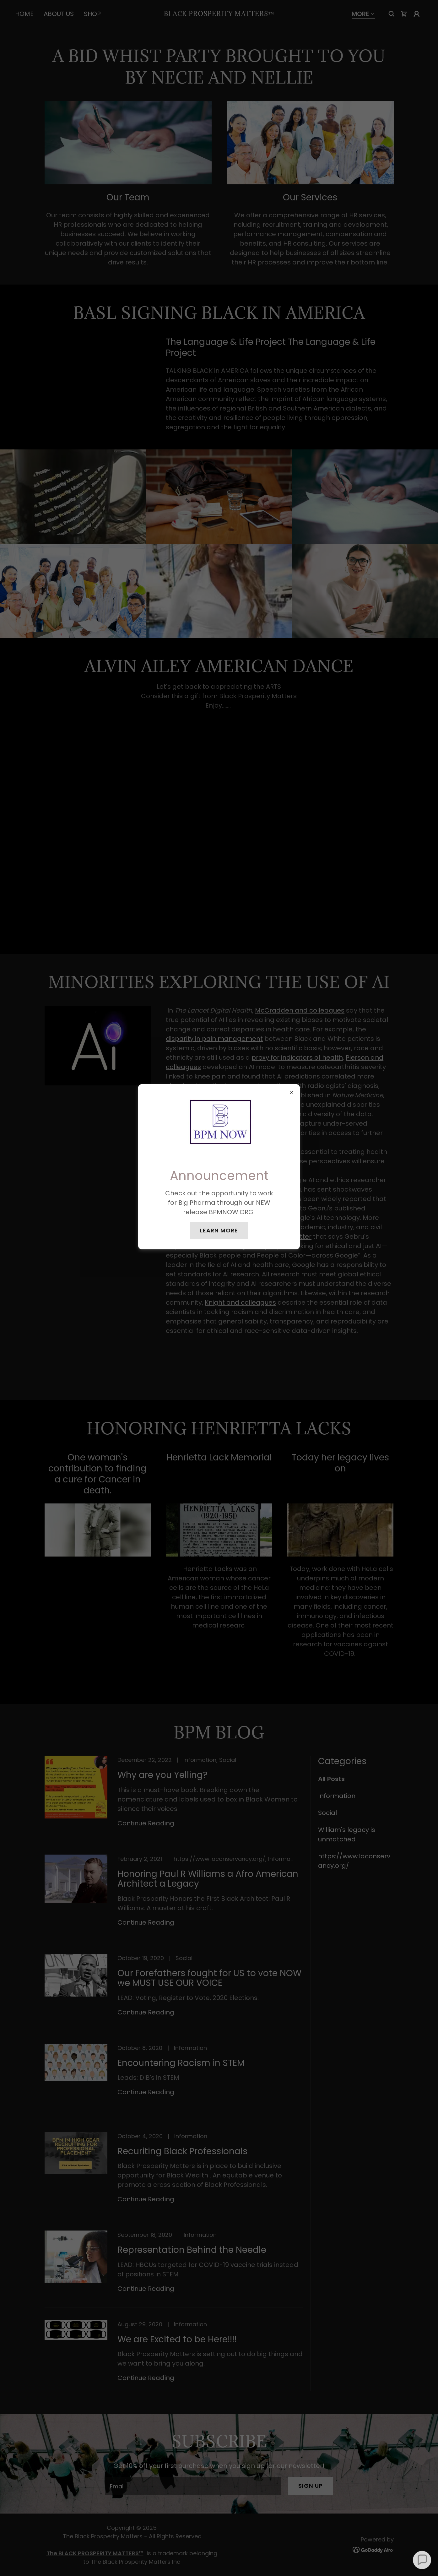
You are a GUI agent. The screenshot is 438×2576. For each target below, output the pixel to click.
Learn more (219, 1230)
